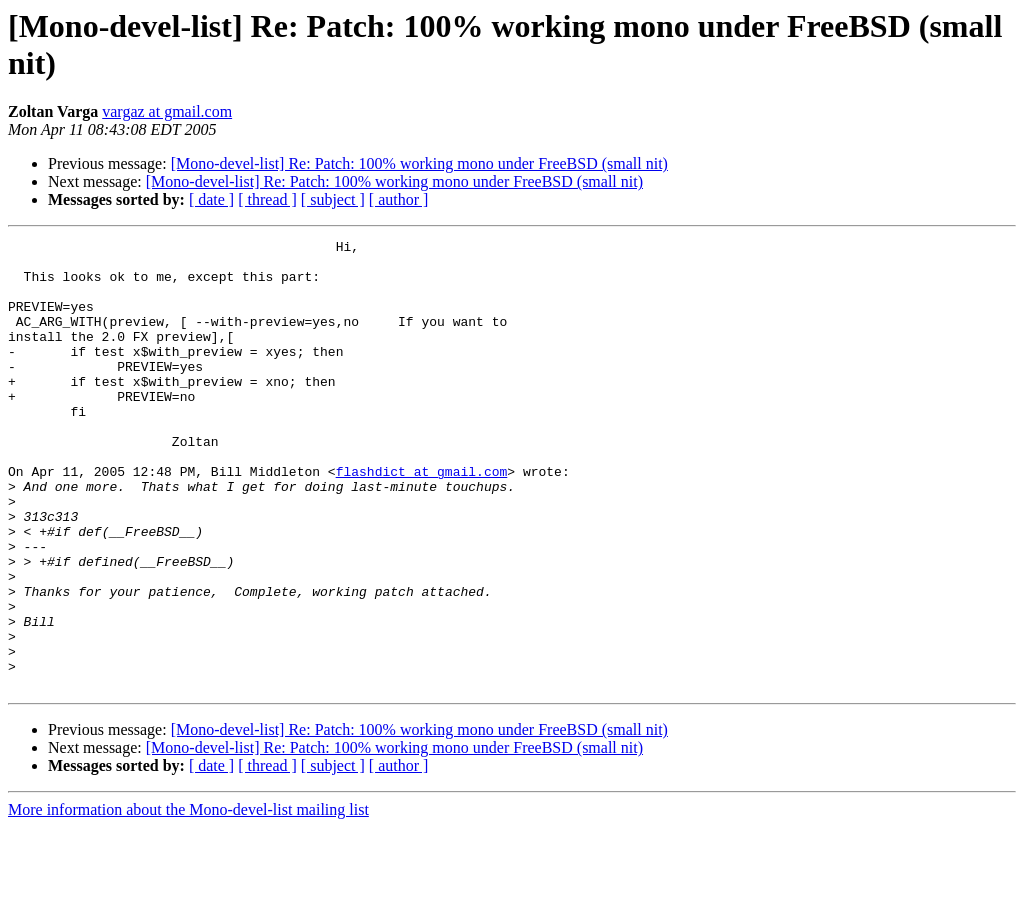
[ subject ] (333, 199)
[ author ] (399, 199)
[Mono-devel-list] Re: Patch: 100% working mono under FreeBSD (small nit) (419, 163)
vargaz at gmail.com (167, 111)
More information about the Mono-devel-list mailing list (188, 899)
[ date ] (211, 199)
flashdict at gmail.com (422, 519)
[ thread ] (267, 199)
